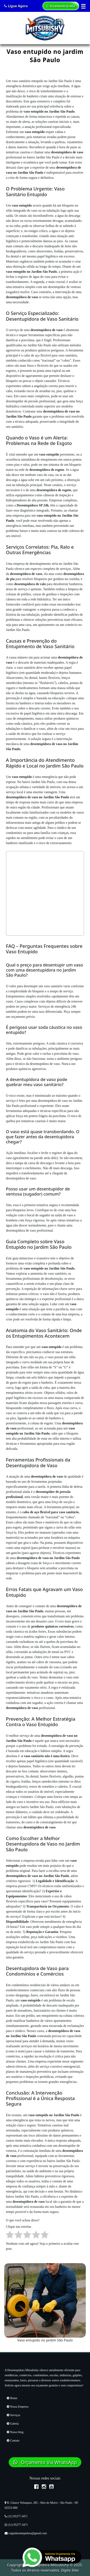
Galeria (13, 2423)
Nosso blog (15, 2432)
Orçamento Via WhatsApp (45, 2462)
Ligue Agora (16, 6)
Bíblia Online (13, 2544)
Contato (13, 2440)
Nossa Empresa (17, 2406)
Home (12, 2398)
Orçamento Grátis (60, 6)
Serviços (13, 2415)
